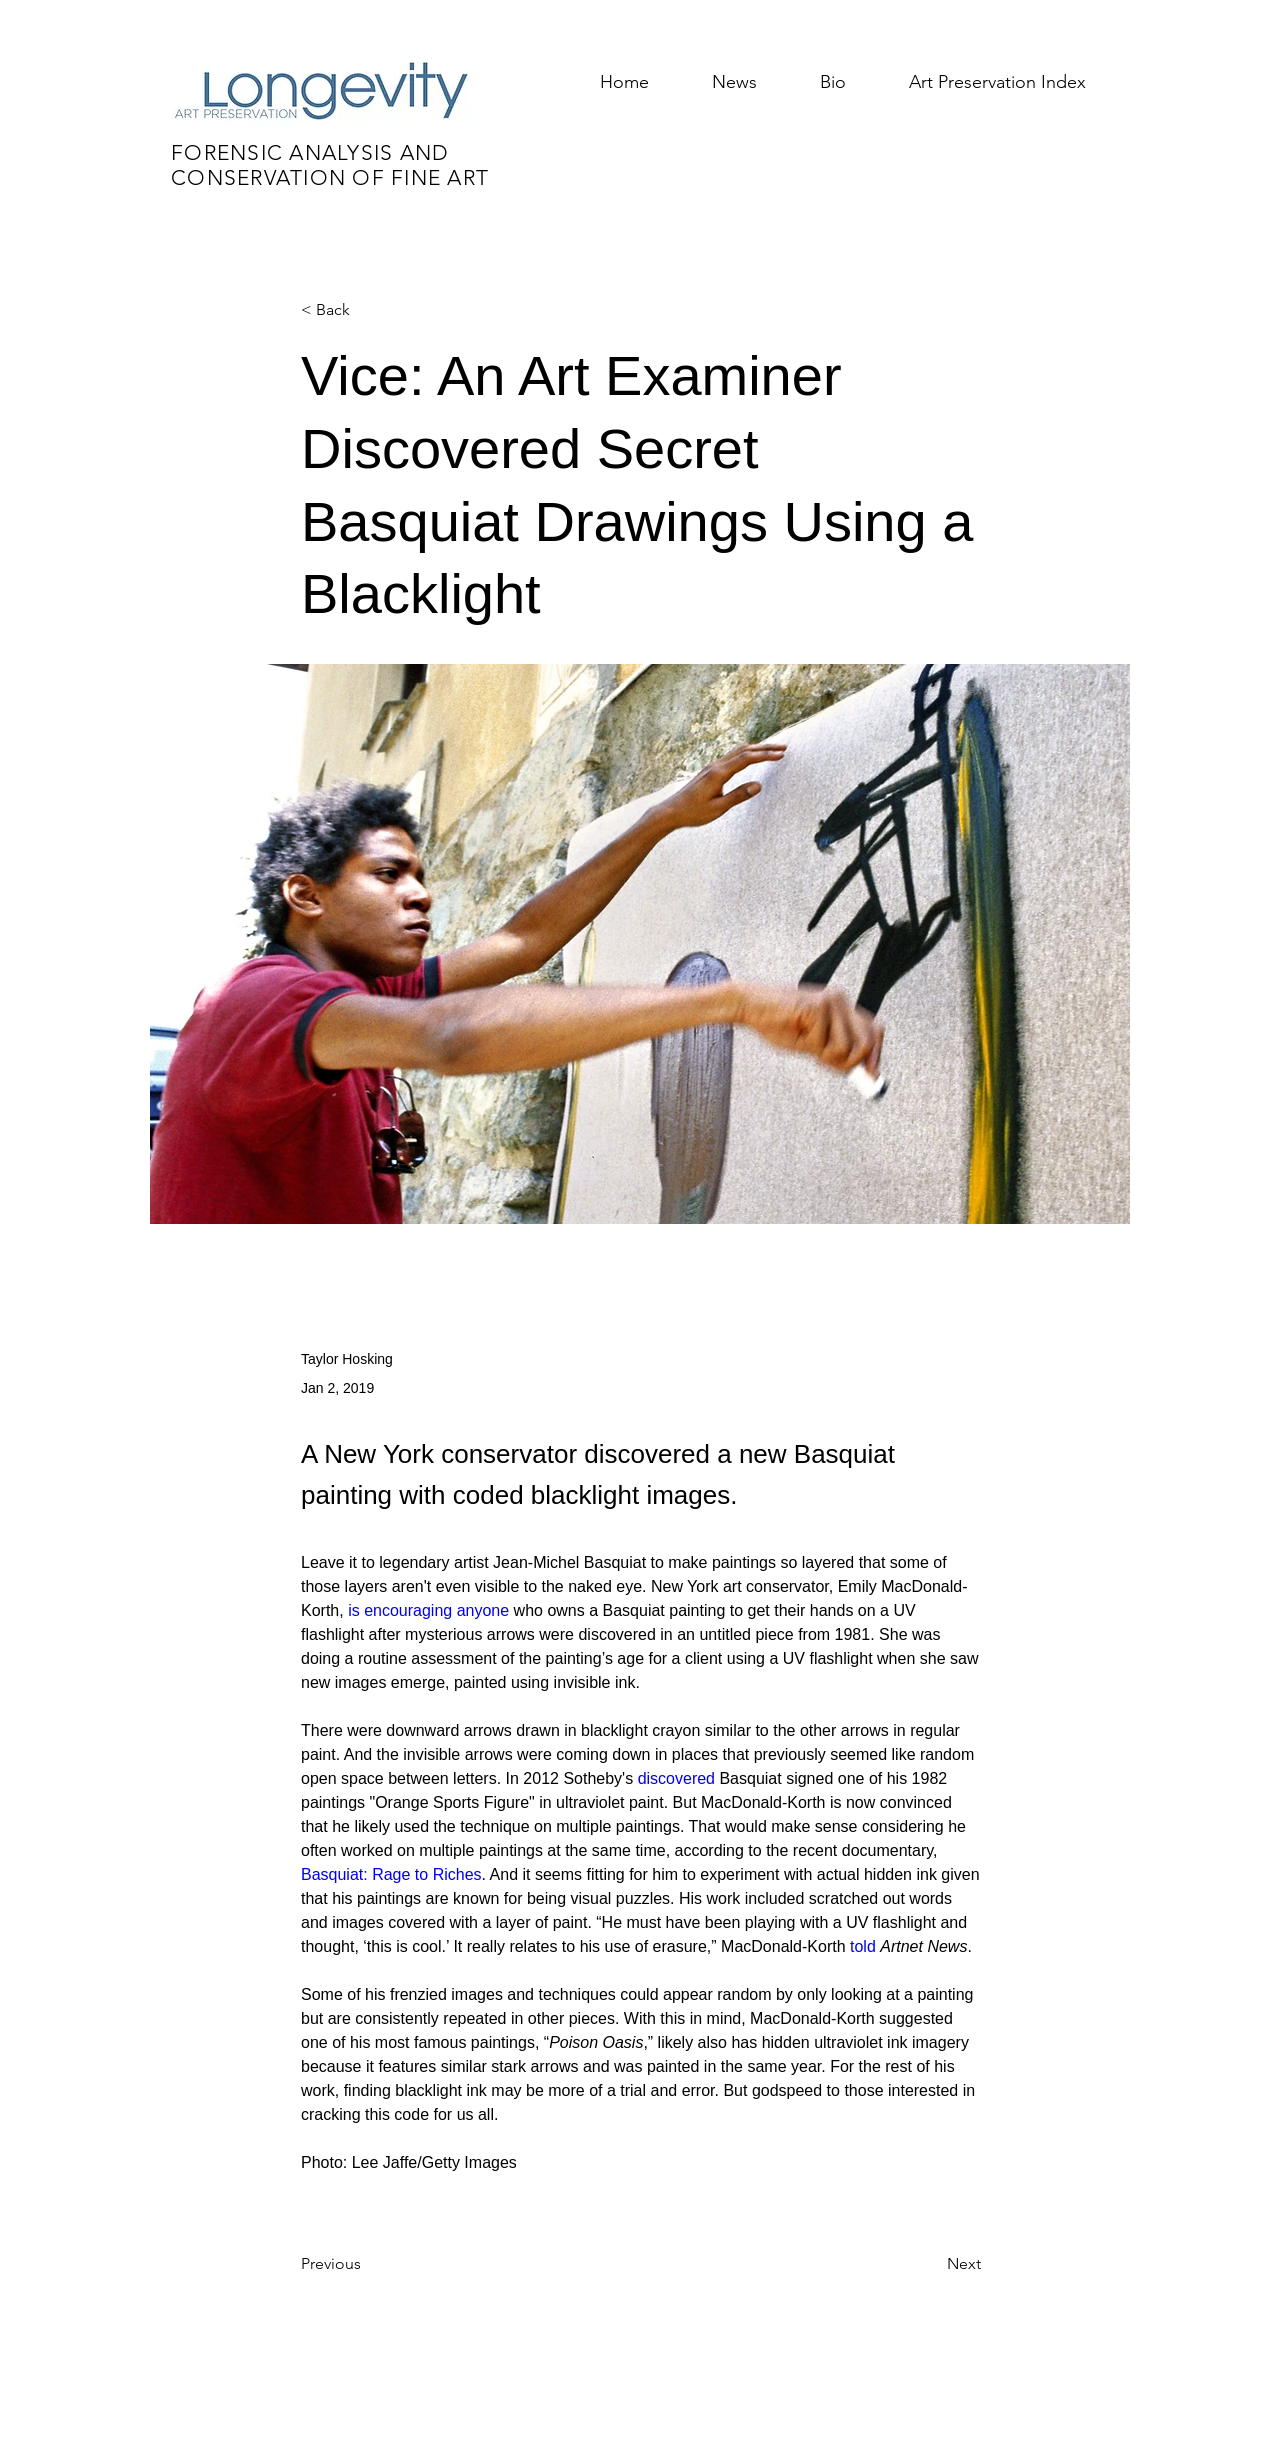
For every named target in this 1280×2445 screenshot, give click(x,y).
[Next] (931, 2264)
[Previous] (367, 2264)
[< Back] (367, 310)
